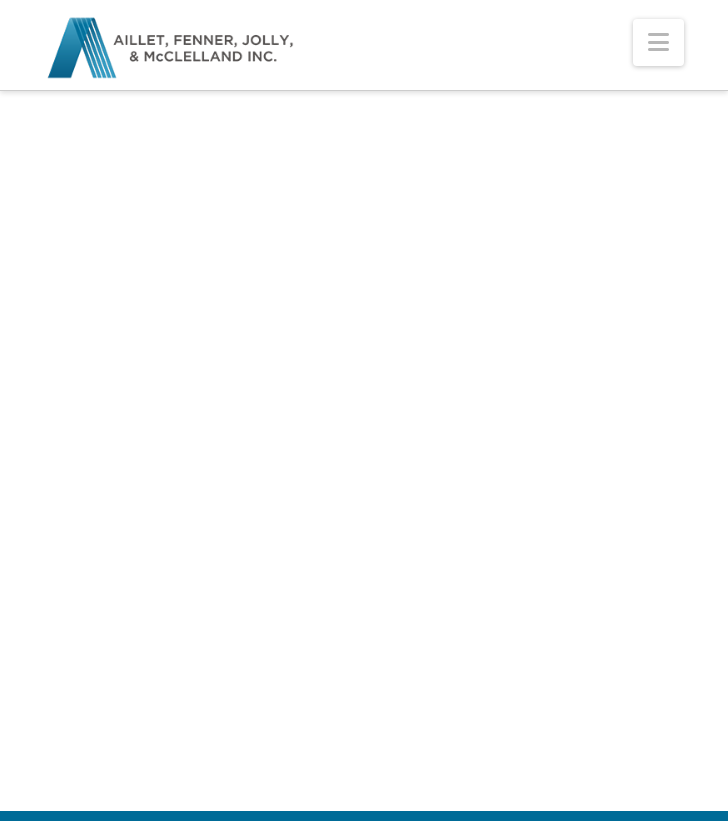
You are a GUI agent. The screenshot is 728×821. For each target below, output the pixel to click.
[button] (658, 42)
